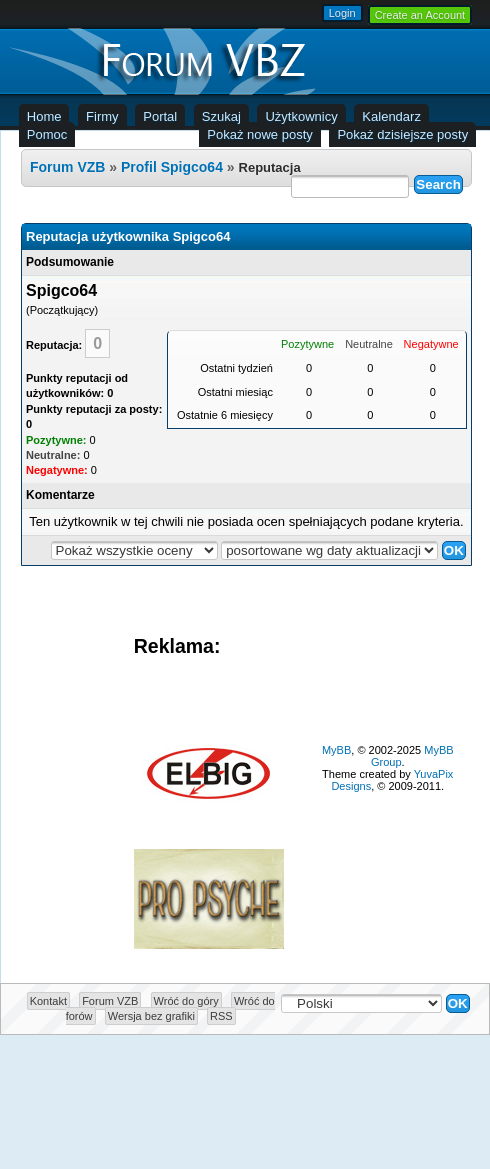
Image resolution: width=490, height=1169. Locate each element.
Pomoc (47, 134)
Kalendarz (391, 116)
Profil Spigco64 (172, 167)
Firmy (102, 116)
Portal (160, 116)
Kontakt (48, 1001)
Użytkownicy (301, 116)
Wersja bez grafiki (151, 1016)
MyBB (336, 750)
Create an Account (420, 15)
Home (44, 116)
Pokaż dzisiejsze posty (402, 134)
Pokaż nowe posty (260, 134)
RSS (221, 1016)
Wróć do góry (186, 1001)
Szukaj (221, 116)
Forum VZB (67, 167)
